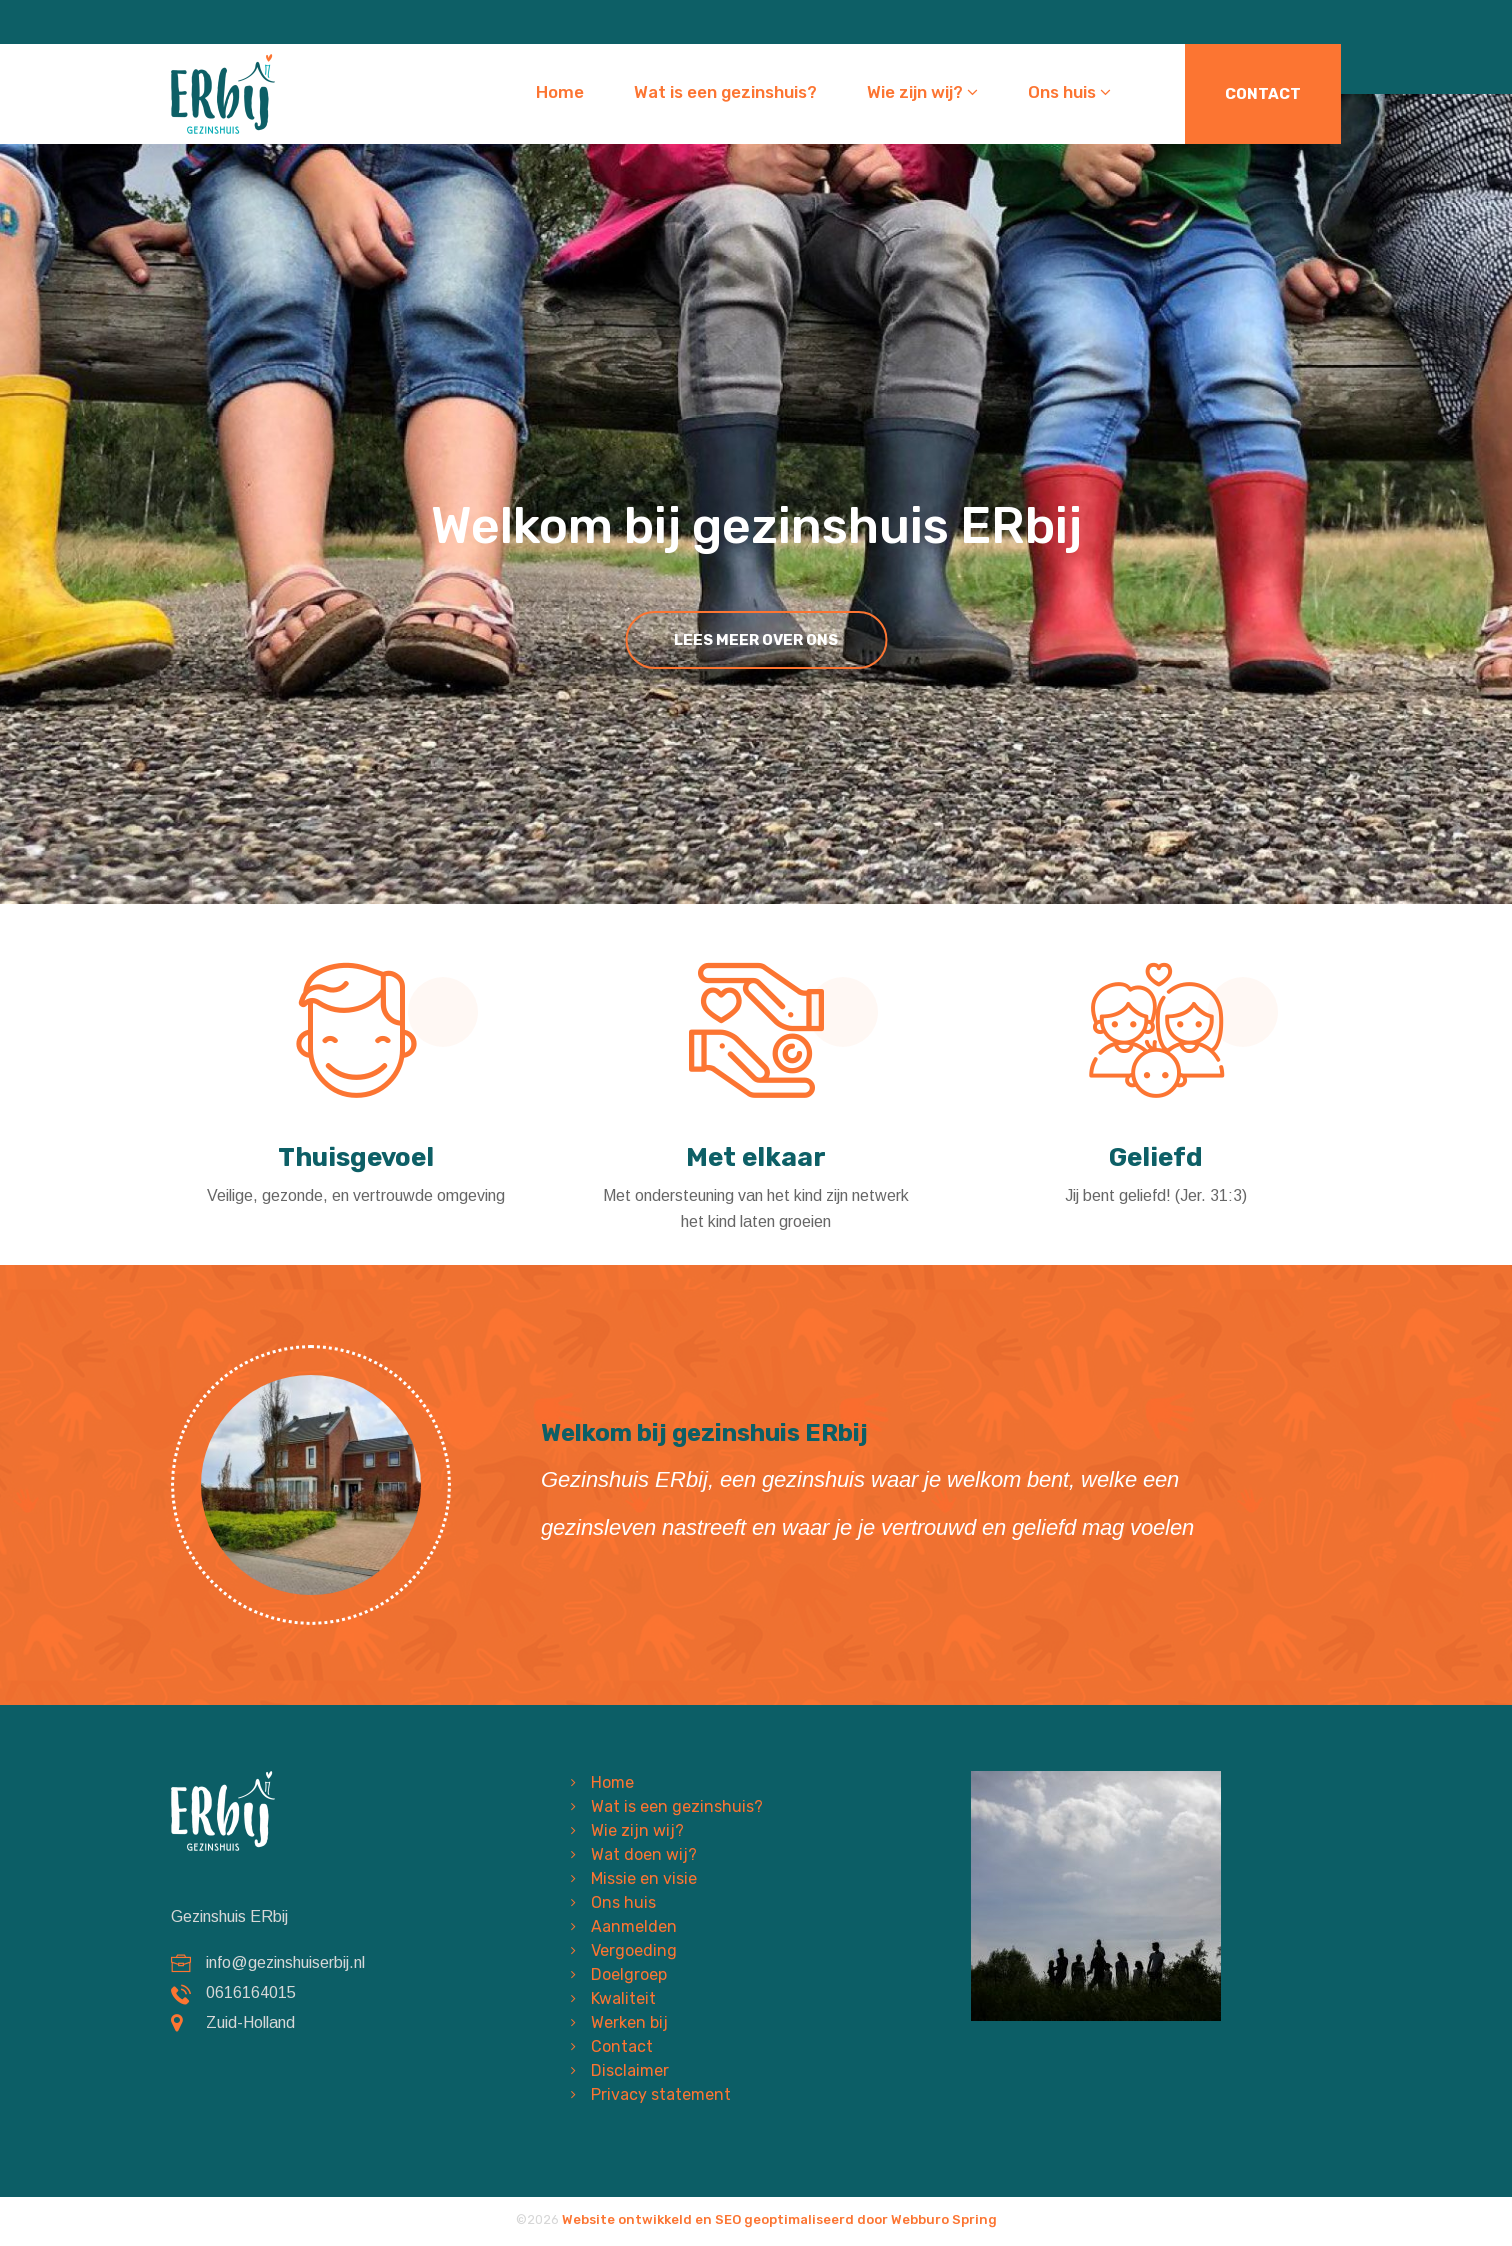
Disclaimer (630, 2070)
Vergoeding (634, 1950)
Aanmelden (634, 1926)
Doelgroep (629, 1974)
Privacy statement (661, 2094)
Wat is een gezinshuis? (725, 92)
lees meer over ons (756, 640)
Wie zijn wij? (922, 92)
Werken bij (629, 2022)
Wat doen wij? (644, 1854)
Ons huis (1069, 92)
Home (560, 92)
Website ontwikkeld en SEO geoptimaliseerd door (779, 2219)
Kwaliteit (623, 1998)
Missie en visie (644, 1878)
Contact (1263, 94)
